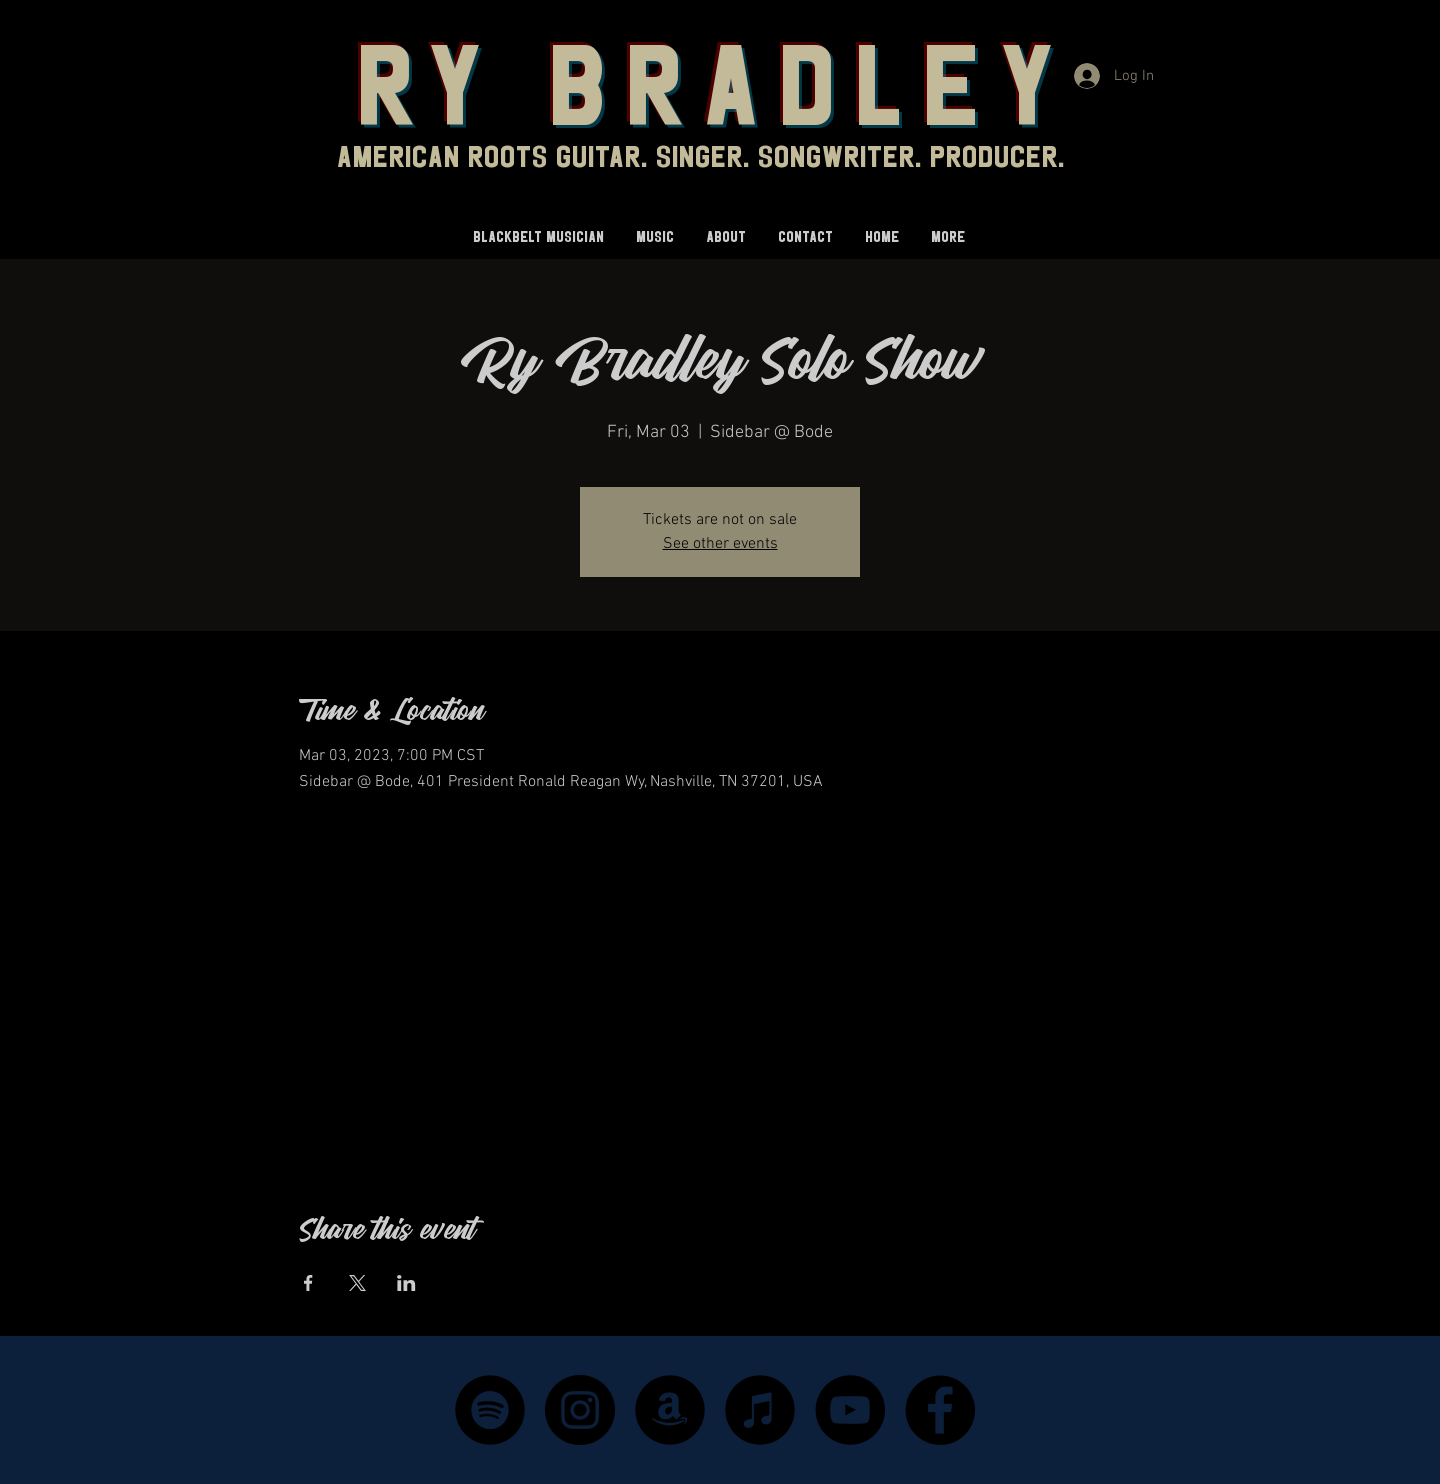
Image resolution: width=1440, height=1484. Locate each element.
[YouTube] (850, 1410)
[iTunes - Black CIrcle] (760, 1410)
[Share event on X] (357, 1283)
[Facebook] (940, 1410)
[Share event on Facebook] (308, 1283)
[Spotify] (490, 1410)
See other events (720, 544)
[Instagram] (580, 1410)
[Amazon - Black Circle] (670, 1410)
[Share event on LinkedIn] (406, 1283)
